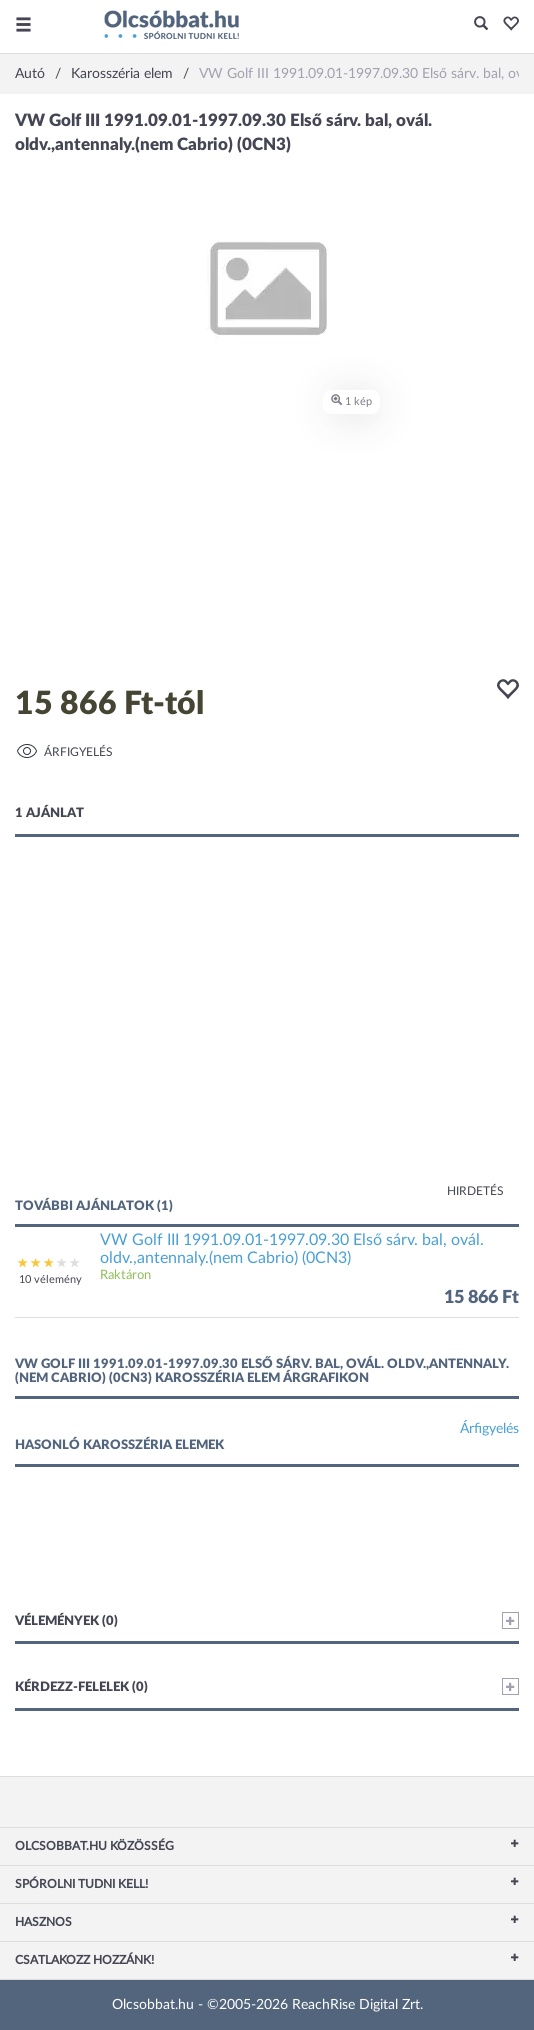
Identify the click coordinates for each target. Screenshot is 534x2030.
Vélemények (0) (267, 1620)
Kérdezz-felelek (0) (267, 1686)
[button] (505, 25)
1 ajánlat (49, 813)
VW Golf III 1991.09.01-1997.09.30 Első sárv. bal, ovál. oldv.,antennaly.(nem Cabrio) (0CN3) (292, 1249)
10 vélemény (50, 1279)
